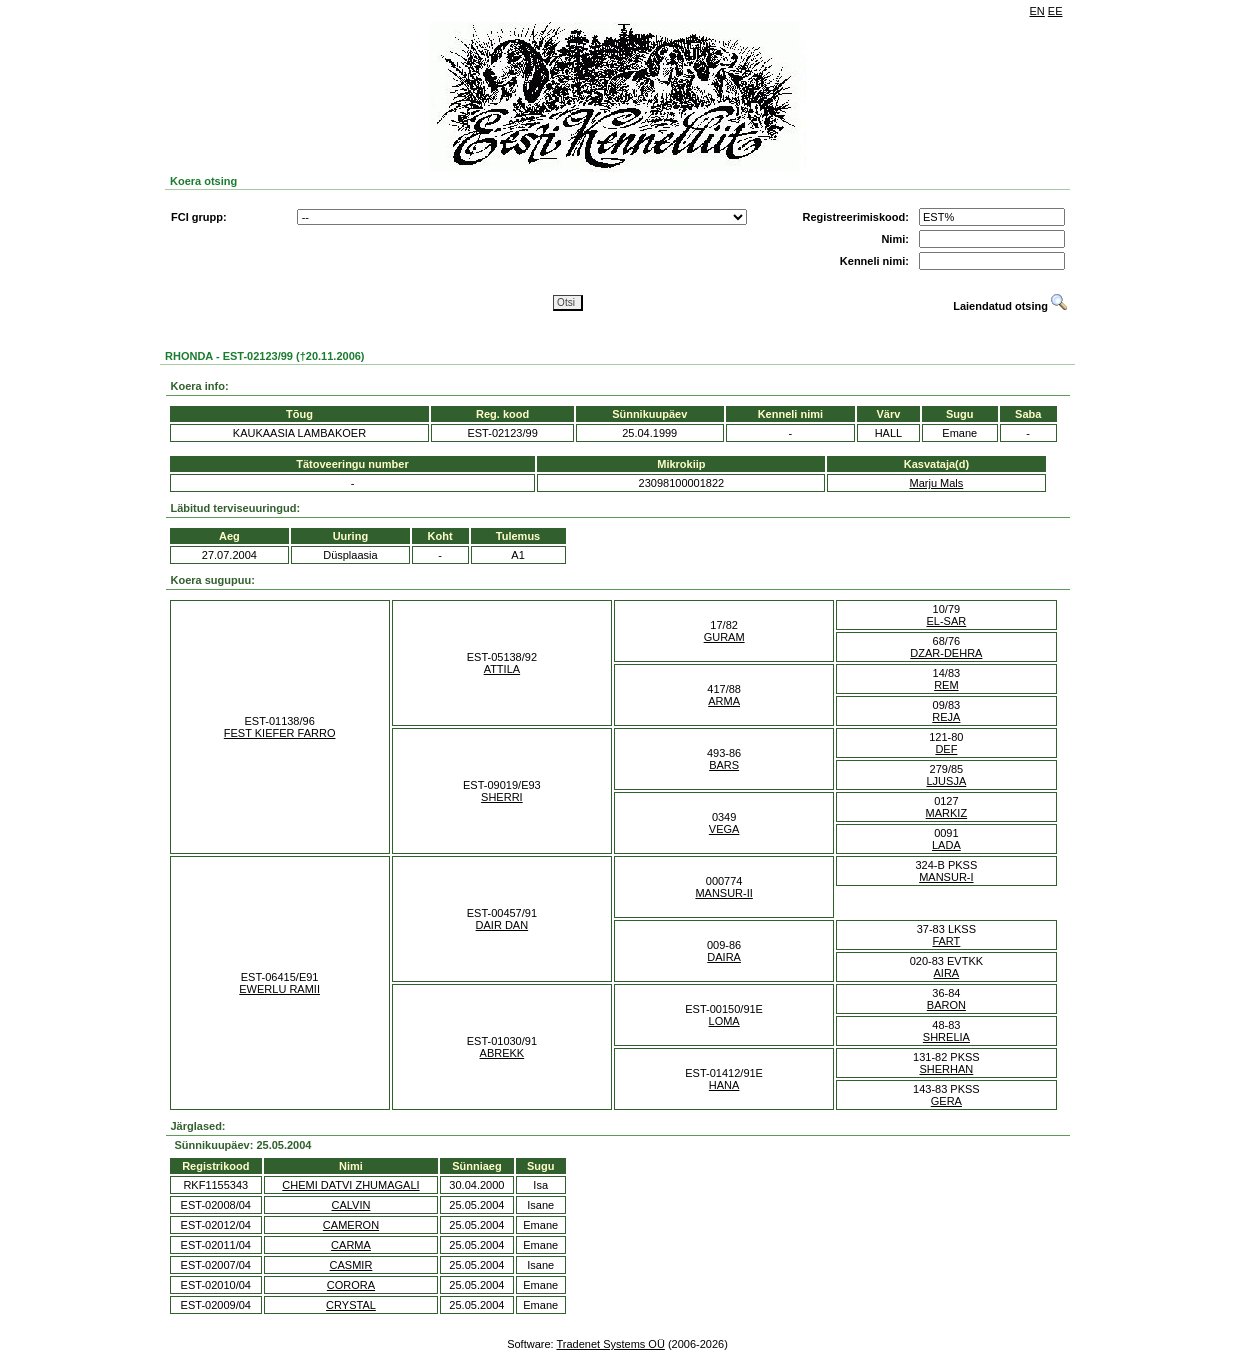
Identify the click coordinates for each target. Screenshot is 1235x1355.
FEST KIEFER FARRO (280, 733)
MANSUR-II (723, 893)
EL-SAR (947, 621)
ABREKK (502, 1053)
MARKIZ (947, 813)
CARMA (351, 1245)
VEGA (724, 829)
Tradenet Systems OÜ (610, 1344)
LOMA (724, 1021)
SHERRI (502, 797)
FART (946, 941)
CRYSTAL (351, 1305)
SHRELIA (946, 1037)
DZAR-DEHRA (946, 653)
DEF (946, 749)
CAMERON (351, 1225)
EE (1055, 11)
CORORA (351, 1285)
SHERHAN (946, 1069)
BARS (724, 765)
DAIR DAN (502, 925)
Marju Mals (937, 483)
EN (1037, 11)
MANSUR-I (946, 877)
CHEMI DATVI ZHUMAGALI (350, 1185)
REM (946, 685)
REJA (946, 717)
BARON (946, 1005)
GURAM (724, 637)
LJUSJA (947, 781)
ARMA (724, 701)
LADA (946, 845)
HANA (724, 1085)
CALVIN (351, 1205)
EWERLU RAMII (279, 989)
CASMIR (351, 1265)
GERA (946, 1101)
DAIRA (724, 957)
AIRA (947, 973)
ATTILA (502, 669)
